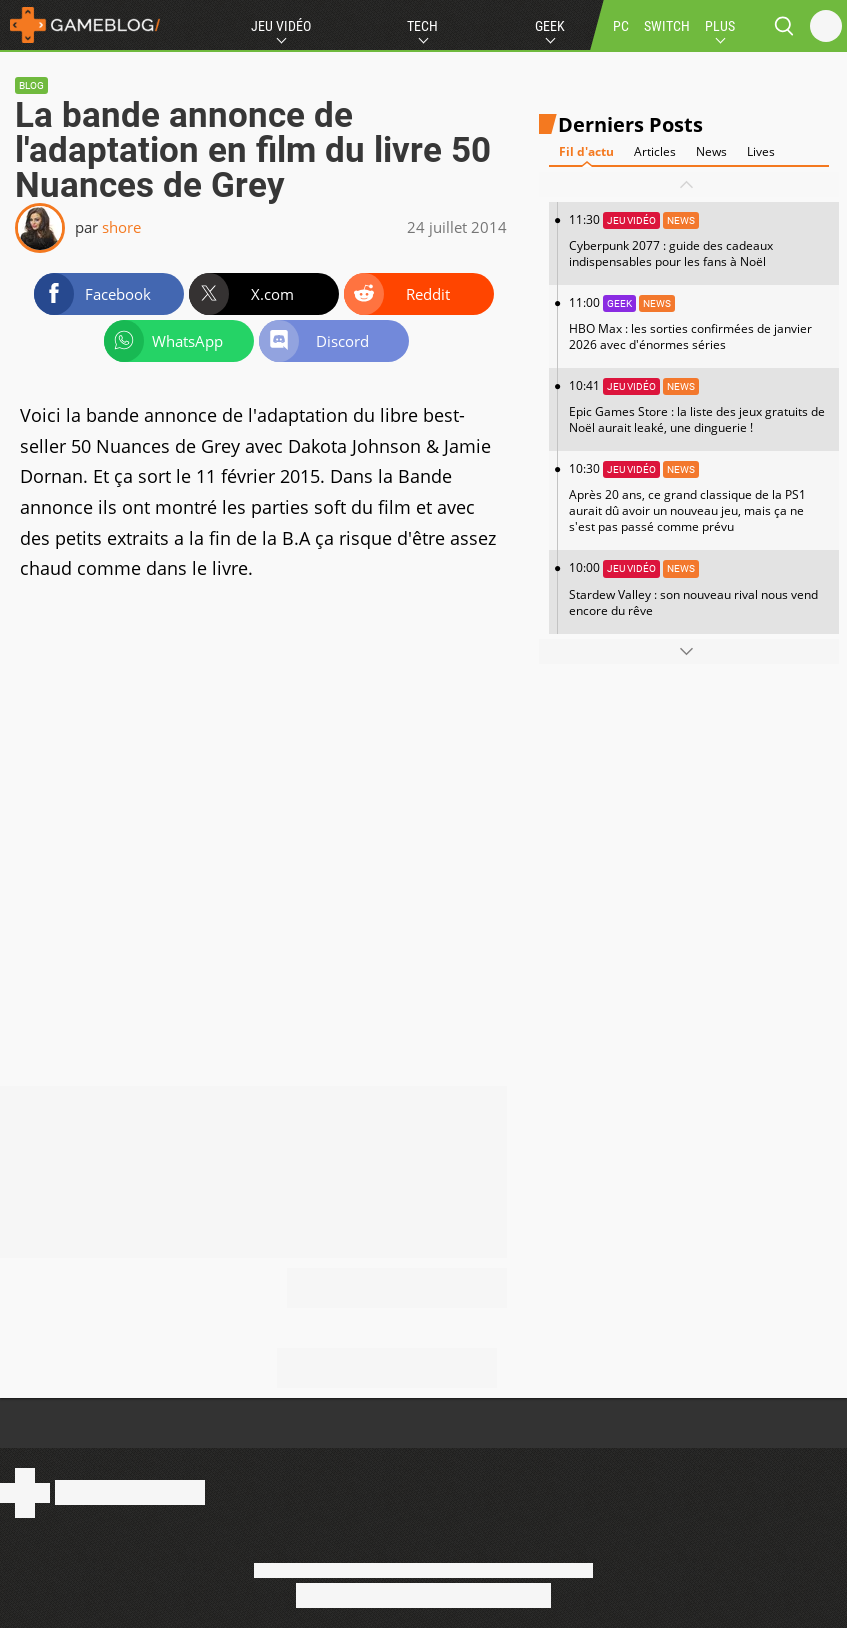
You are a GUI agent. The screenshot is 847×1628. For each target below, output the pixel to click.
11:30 (699, 240)
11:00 (699, 323)
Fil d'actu (586, 151)
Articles (655, 151)
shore (121, 227)
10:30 (699, 497)
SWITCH (667, 26)
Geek (550, 26)
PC (621, 26)
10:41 (699, 406)
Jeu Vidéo (281, 26)
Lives (761, 151)
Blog (31, 85)
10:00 (699, 588)
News (711, 151)
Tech (422, 26)
